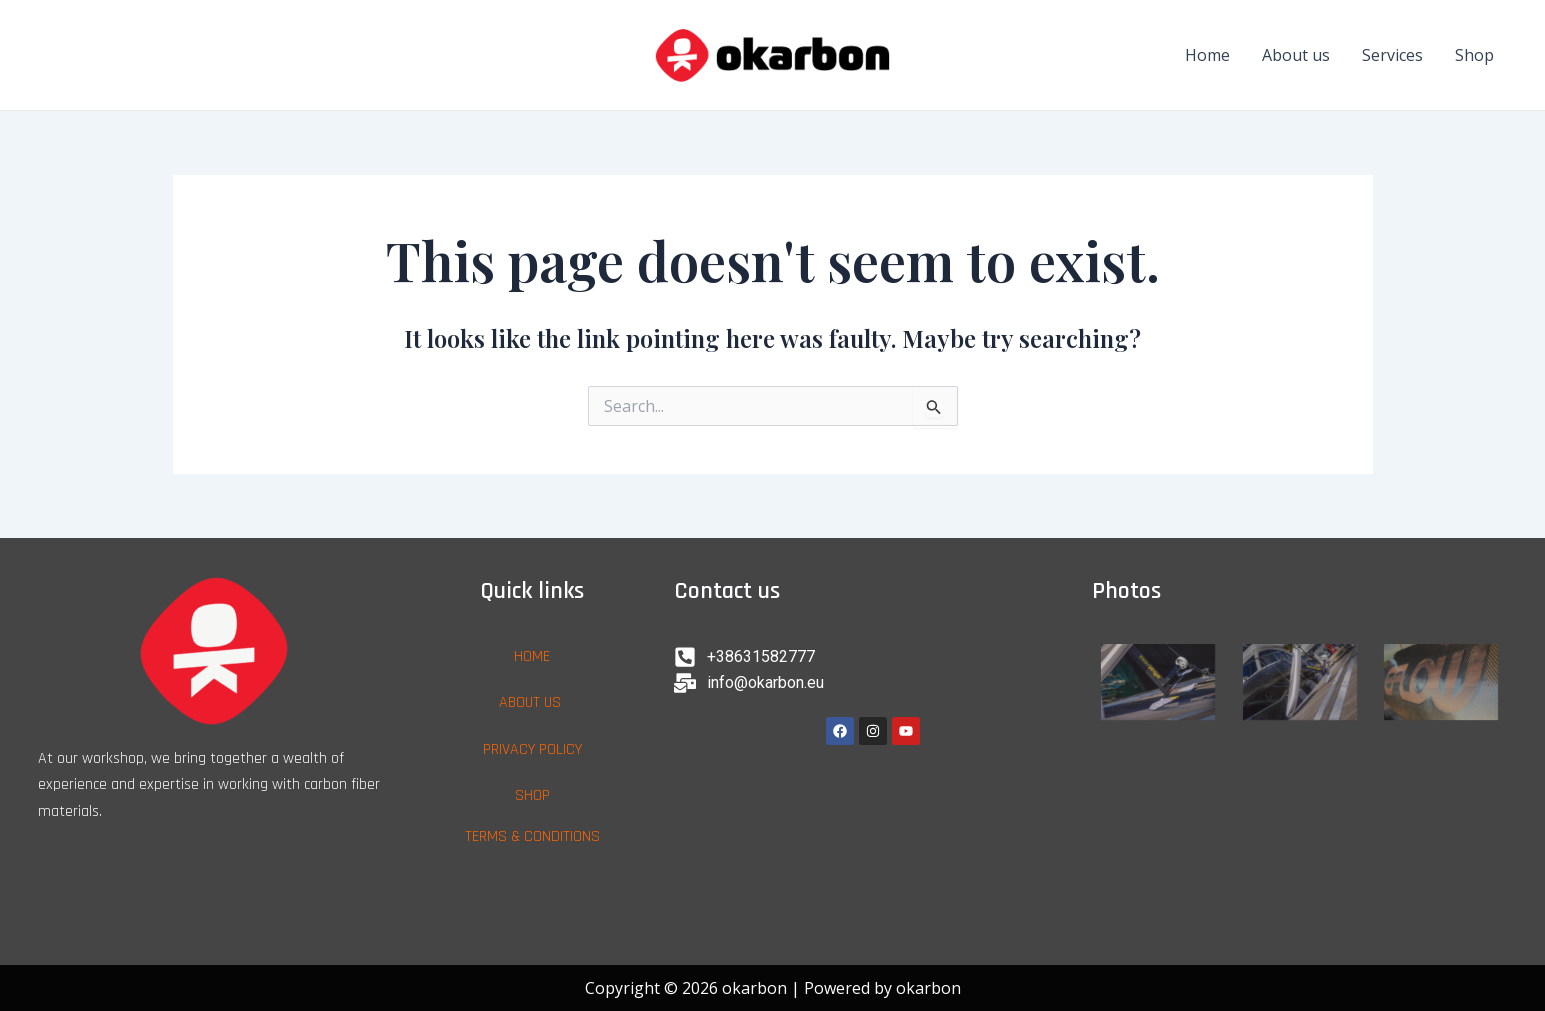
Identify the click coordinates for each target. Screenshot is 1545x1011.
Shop (1474, 55)
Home (1207, 55)
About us (1296, 55)
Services (1392, 55)
